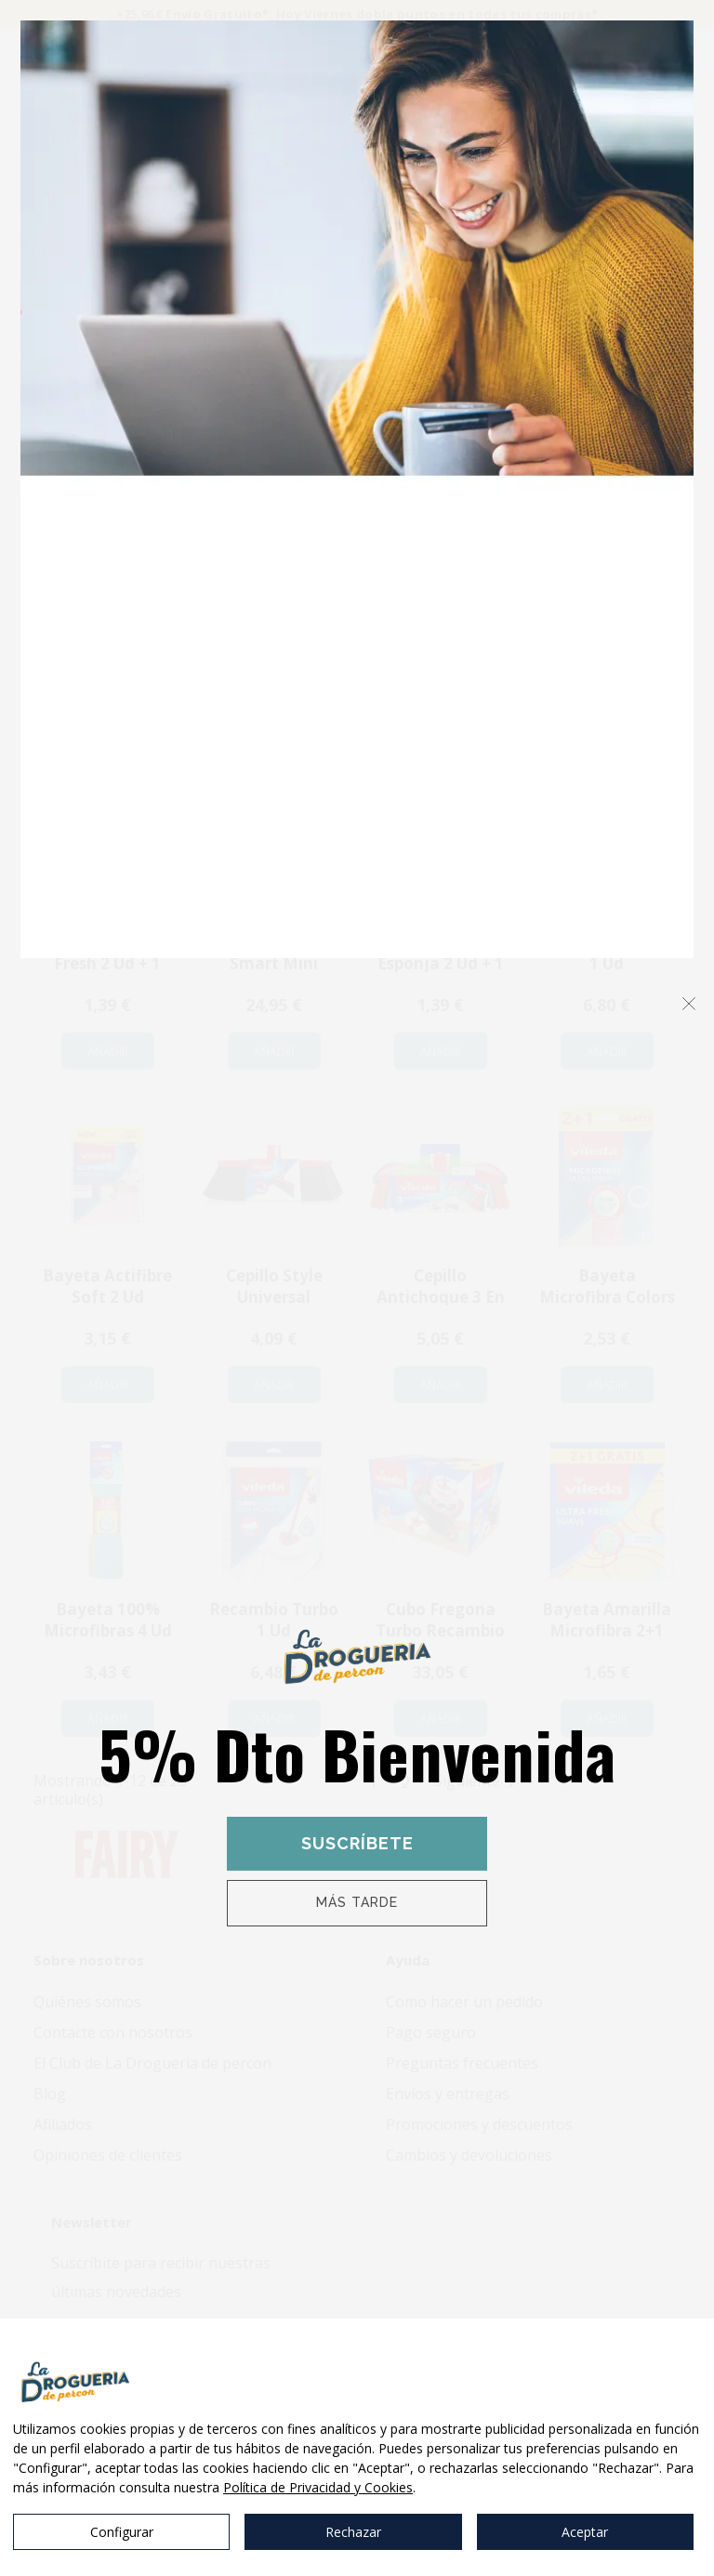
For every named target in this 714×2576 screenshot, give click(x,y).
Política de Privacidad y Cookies (318, 2487)
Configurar (121, 2532)
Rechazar (353, 2532)
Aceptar (585, 2532)
